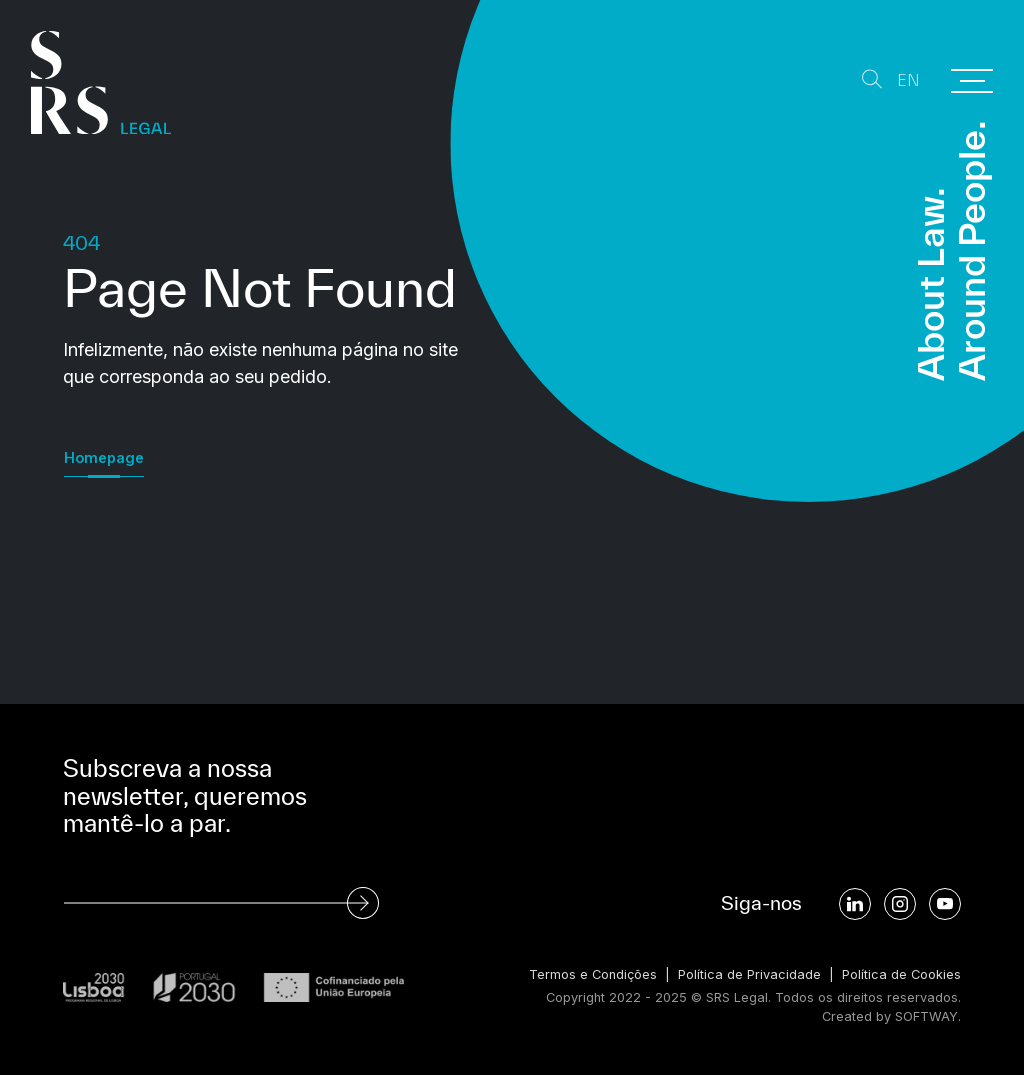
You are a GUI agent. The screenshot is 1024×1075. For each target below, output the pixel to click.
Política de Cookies (901, 974)
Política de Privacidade (749, 974)
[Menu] (972, 81)
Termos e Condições (593, 974)
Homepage (104, 457)
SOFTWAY (926, 1016)
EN (908, 80)
